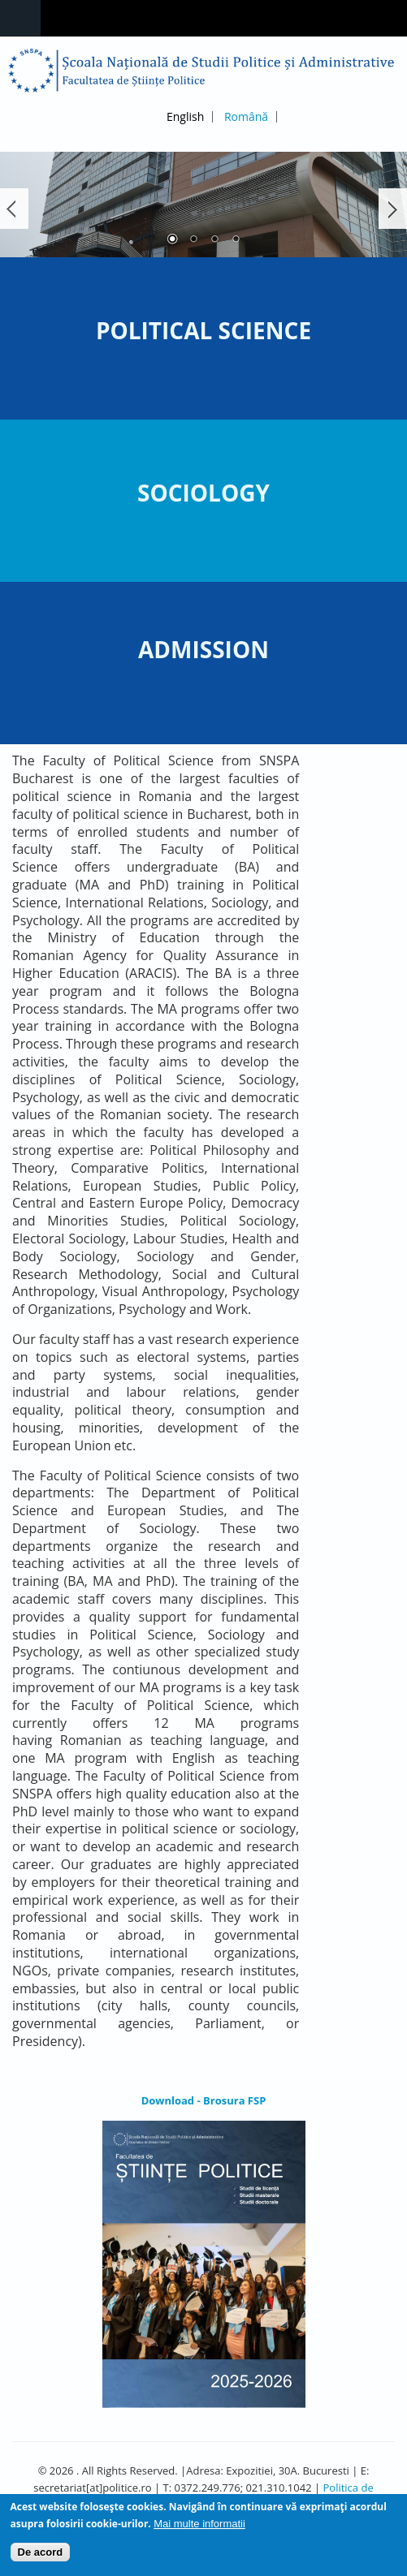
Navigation (20, 18)
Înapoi (14, 208)
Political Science (203, 330)
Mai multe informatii (199, 2527)
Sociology (203, 492)
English (185, 116)
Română (246, 116)
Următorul (393, 208)
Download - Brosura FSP (203, 2100)
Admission (203, 649)
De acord (40, 2555)
